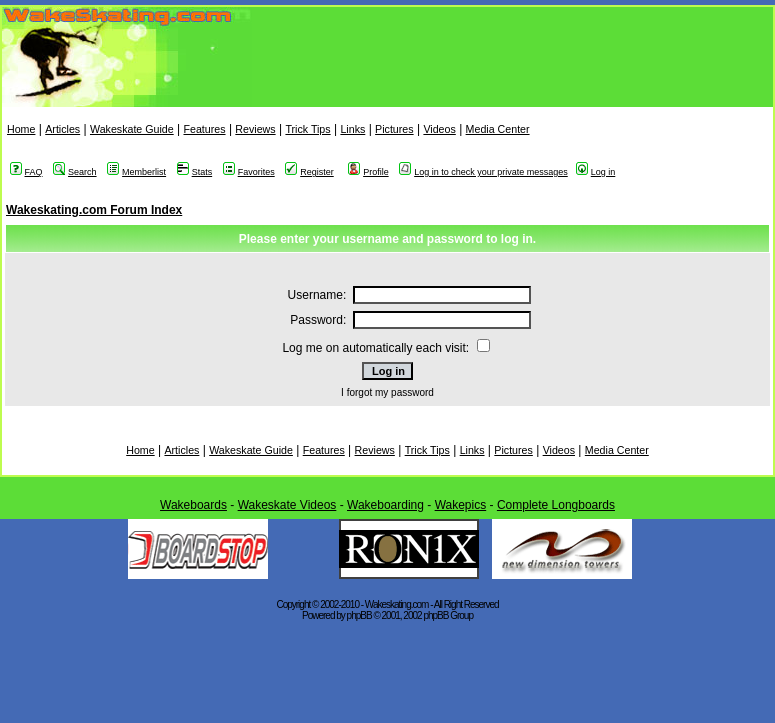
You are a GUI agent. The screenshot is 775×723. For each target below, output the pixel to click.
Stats (195, 172)
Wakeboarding (385, 505)
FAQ (26, 172)
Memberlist (136, 172)
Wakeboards (193, 505)
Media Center (498, 129)
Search (75, 172)
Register (309, 172)
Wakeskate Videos (287, 505)
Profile (368, 172)
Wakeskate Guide (132, 129)
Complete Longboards (556, 505)
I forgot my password (387, 392)
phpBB (359, 615)
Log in (596, 172)
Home (21, 129)
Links (352, 129)
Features (204, 129)
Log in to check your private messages (483, 172)
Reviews (255, 129)
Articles (62, 129)
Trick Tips (307, 129)
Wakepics (461, 505)
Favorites (249, 172)
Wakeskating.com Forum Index (94, 210)
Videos (439, 129)
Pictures (394, 129)
